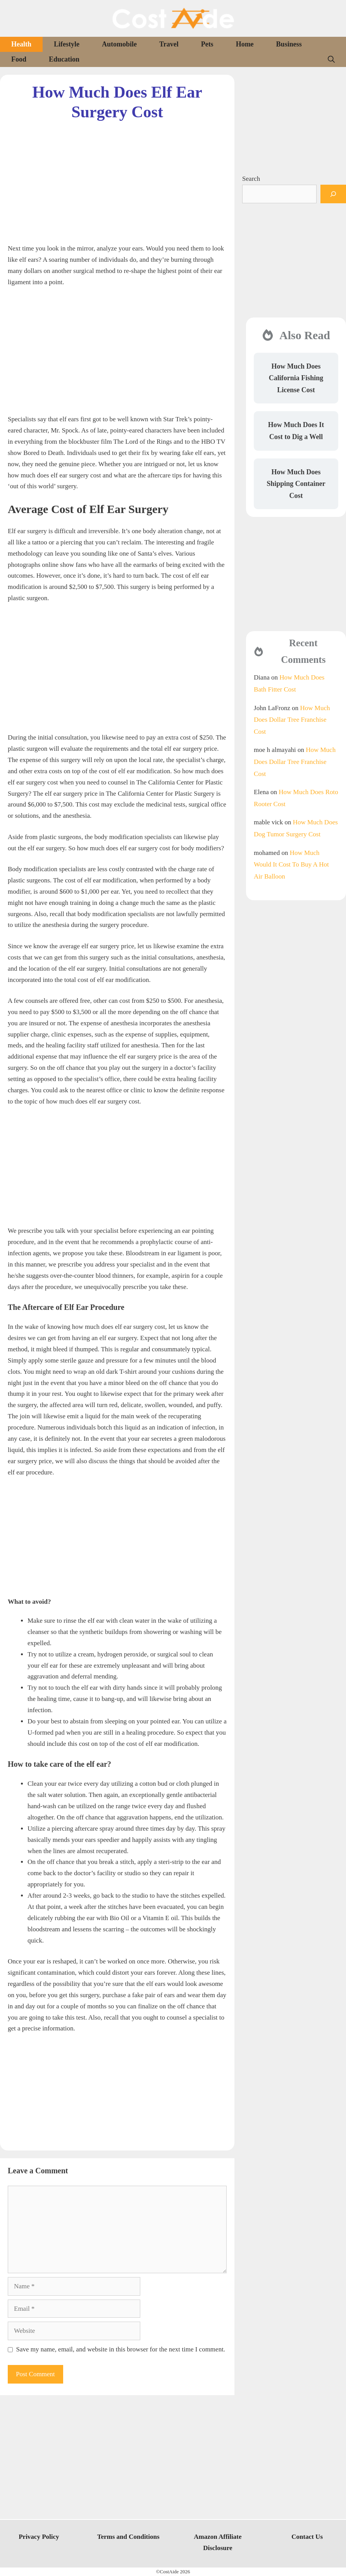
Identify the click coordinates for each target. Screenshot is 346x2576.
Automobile (119, 44)
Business (289, 44)
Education (64, 59)
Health (21, 44)
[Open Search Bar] (331, 59)
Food (18, 59)
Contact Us (307, 2536)
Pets (207, 44)
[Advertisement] (117, 176)
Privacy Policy (39, 2536)
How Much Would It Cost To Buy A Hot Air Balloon (291, 864)
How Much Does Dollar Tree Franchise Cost (292, 719)
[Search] (333, 194)
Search (251, 178)
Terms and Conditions (128, 2536)
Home (245, 44)
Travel (169, 44)
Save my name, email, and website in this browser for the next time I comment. (121, 2349)
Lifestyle (66, 44)
